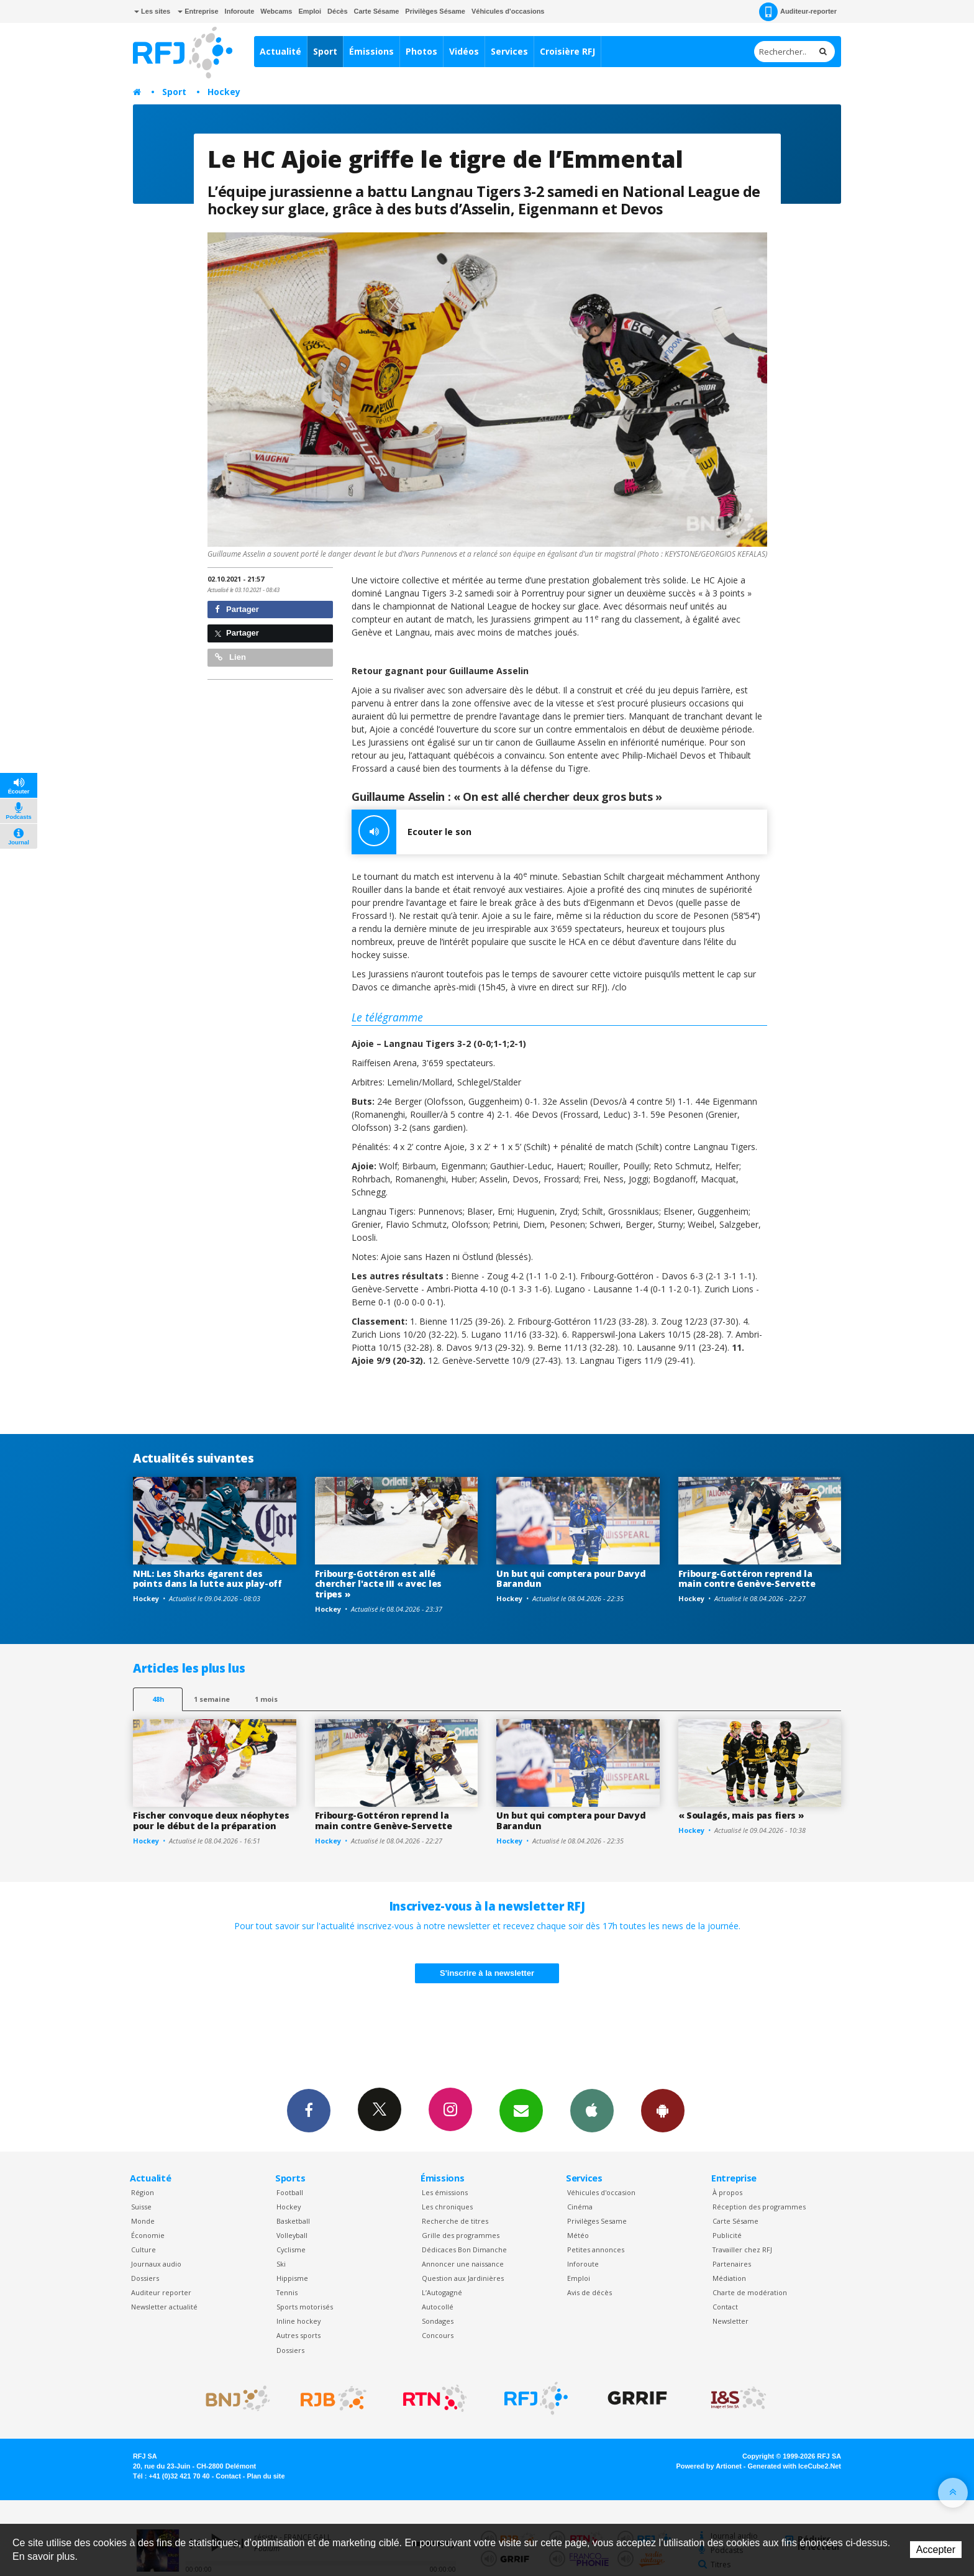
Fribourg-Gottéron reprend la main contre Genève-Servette (747, 1579)
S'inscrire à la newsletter (487, 1973)
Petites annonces (595, 2249)
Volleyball (291, 2235)
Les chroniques (447, 2207)
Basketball (293, 2221)
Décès (337, 11)
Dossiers (145, 2278)
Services (509, 51)
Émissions (371, 51)
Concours (437, 2335)
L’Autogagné (442, 2292)
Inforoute (240, 11)
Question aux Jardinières (463, 2278)
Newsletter (730, 2321)
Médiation (729, 2278)
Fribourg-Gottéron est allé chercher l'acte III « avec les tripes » (378, 1584)
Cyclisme (291, 2249)
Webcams (276, 11)
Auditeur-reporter (798, 11)
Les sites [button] (152, 11)
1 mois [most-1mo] (266, 1699)
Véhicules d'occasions (508, 11)
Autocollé (437, 2307)
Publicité (727, 2235)
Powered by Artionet (709, 2466)
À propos (727, 2192)
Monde (143, 2221)
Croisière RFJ (567, 51)
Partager (237, 609)
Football (289, 2192)
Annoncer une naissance (463, 2264)
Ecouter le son (411, 832)
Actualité (280, 51)
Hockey (223, 92)
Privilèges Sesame (597, 2221)
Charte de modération (749, 2292)
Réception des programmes (759, 2207)
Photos (421, 51)
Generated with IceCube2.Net (794, 2466)
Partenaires (731, 2264)
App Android (663, 2110)
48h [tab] (158, 1699)
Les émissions (445, 2192)
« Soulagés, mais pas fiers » (741, 1815)
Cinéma (580, 2207)
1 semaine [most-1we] (212, 1699)
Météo (578, 2235)
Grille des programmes (460, 2235)
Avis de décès (589, 2292)
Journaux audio (156, 2264)
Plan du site (265, 2476)
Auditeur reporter (161, 2292)
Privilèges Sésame (435, 11)
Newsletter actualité (164, 2307)
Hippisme (292, 2278)
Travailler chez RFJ (742, 2249)
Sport (325, 51)
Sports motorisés (304, 2307)
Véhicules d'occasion (601, 2192)
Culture (143, 2249)
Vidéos (464, 51)
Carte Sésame (376, 11)
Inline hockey (298, 2321)
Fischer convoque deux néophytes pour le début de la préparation (211, 1820)
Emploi (309, 11)
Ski (281, 2264)
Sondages (437, 2321)
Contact (725, 2307)
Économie (148, 2235)
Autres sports (298, 2335)
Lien (230, 657)
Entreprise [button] (198, 11)
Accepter (935, 2549)
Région (142, 2192)
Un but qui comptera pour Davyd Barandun (571, 1579)
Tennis (287, 2292)
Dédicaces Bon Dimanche (464, 2249)
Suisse (141, 2207)
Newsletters (521, 2110)
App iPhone (592, 2110)
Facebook (308, 2110)
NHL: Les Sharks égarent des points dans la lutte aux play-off (207, 1579)
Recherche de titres (455, 2221)
